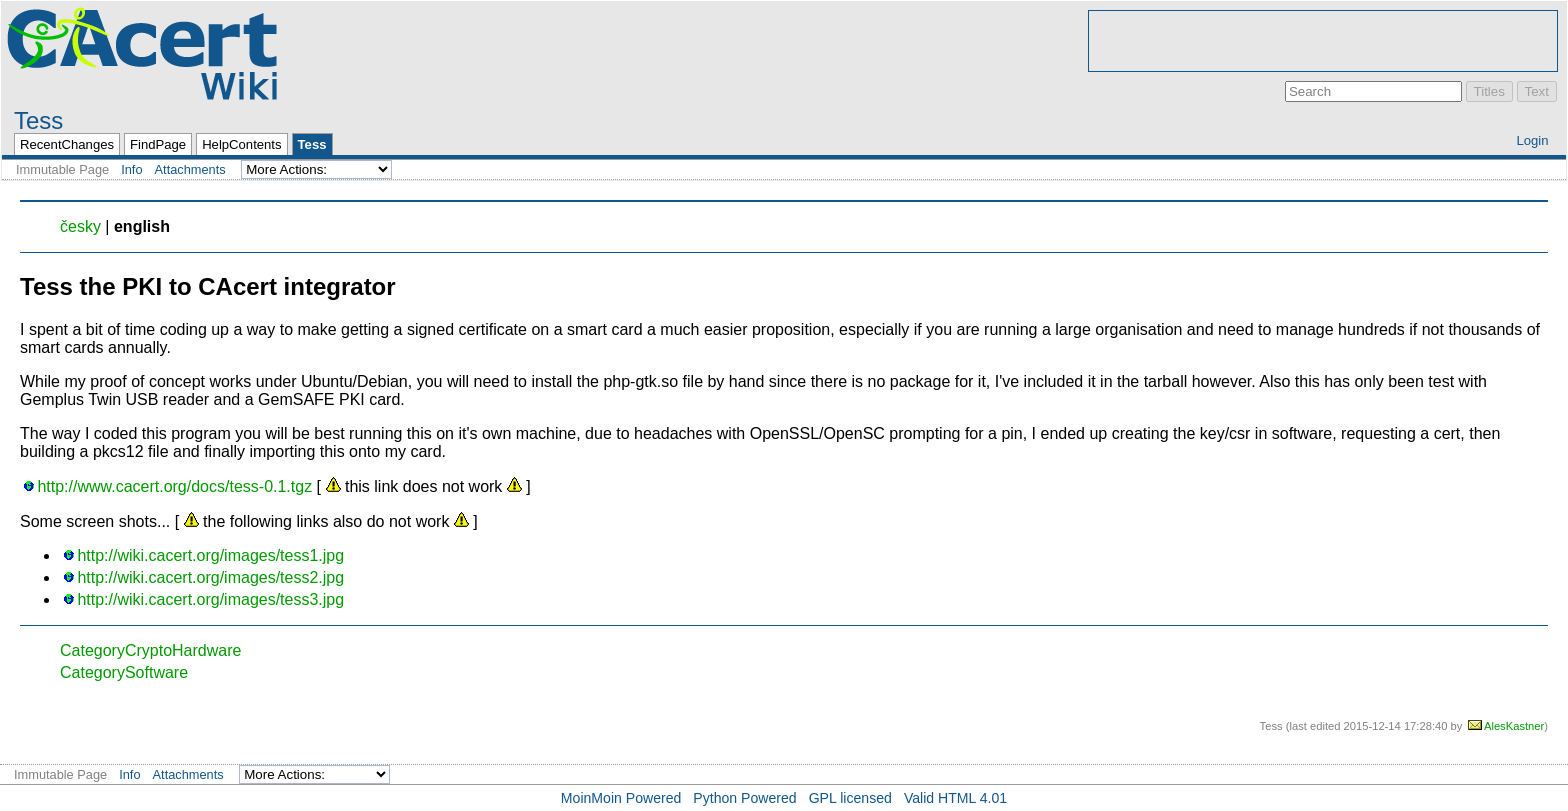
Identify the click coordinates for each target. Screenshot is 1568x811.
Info (131, 169)
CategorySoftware (124, 672)
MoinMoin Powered (621, 798)
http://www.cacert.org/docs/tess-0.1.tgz (174, 486)
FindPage (158, 144)
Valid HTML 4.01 (955, 798)
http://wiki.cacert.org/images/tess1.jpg (210, 555)
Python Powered (744, 798)
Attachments (190, 169)
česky (80, 226)
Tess (38, 120)
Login (1532, 140)
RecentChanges (67, 144)
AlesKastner (1514, 726)
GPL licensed (850, 798)
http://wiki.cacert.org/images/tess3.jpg (210, 599)
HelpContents (241, 144)
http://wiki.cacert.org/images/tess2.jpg (210, 577)
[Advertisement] (1323, 41)
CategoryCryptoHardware (150, 650)
